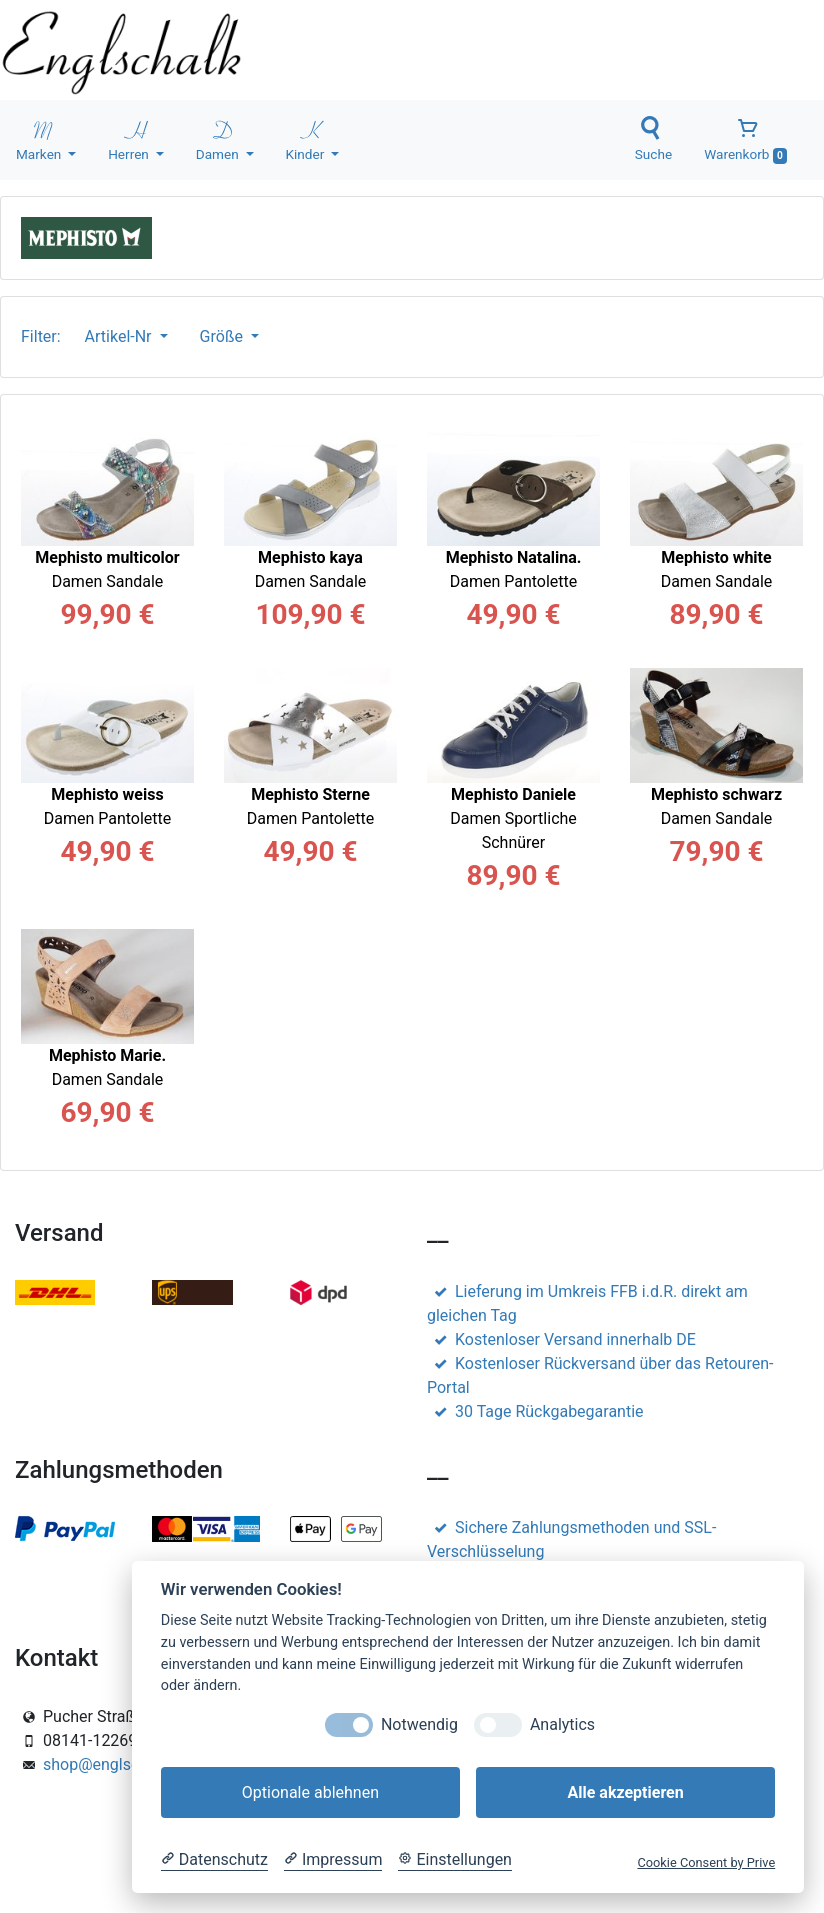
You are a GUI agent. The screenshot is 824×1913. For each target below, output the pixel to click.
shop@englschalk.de (117, 1764)
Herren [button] (130, 139)
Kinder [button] (307, 139)
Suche (653, 139)
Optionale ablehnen (310, 1792)
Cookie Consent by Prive (706, 1862)
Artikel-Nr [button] (120, 336)
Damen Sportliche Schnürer (513, 818)
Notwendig (419, 1724)
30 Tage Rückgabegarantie (535, 1411)
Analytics (562, 1724)
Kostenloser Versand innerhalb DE (561, 1339)
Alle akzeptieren (625, 1792)
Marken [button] (40, 139)
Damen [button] (219, 139)
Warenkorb (745, 140)
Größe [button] (223, 336)
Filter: (45, 336)
